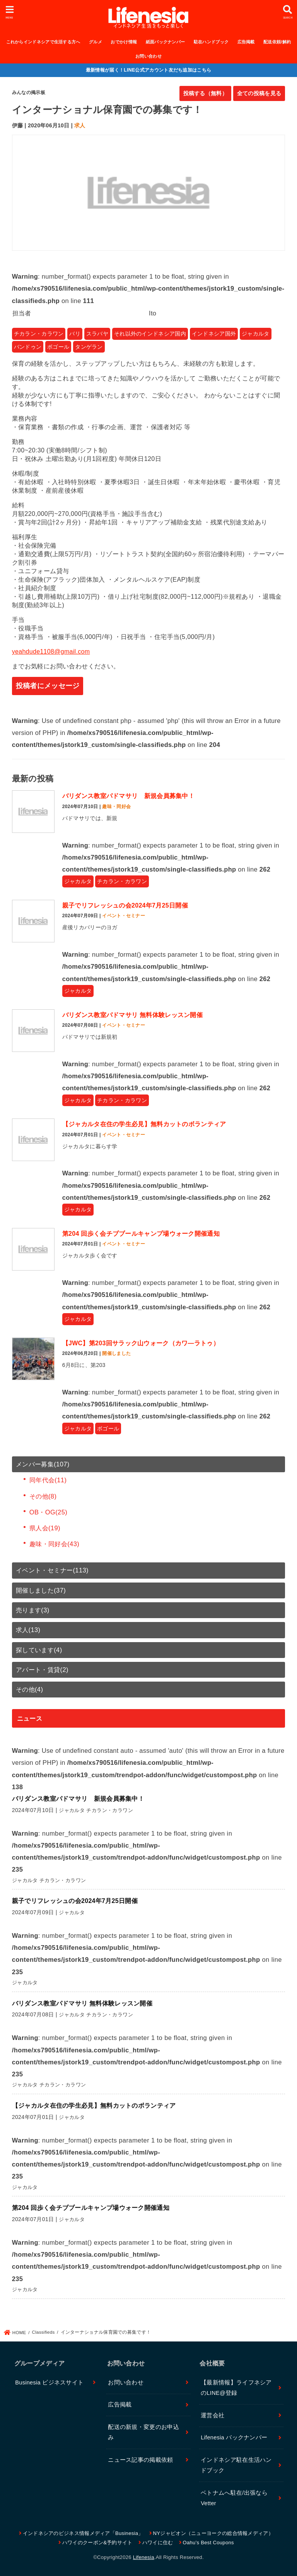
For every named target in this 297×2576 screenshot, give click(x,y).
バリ (74, 334)
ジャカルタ (256, 334)
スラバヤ (97, 334)
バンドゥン (28, 347)
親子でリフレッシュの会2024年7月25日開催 (125, 905)
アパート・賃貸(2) (42, 1669)
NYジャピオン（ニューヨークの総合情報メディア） (213, 2533)
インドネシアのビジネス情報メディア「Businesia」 (83, 2533)
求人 (79, 125)
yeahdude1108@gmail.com (51, 651)
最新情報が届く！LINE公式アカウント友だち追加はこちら (149, 70)
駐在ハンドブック (211, 41)
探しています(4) (39, 1649)
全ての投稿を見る (259, 93)
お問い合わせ (148, 56)
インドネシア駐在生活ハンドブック (236, 2465)
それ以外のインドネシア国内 (150, 334)
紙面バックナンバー (165, 41)
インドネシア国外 (214, 334)
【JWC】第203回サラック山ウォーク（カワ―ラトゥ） (140, 1343)
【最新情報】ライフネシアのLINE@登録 (236, 2387)
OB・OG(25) (48, 1512)
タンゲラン (89, 347)
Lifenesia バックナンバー (234, 2437)
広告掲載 (246, 41)
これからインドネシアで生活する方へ (43, 41)
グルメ (95, 41)
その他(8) (43, 1496)
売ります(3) (33, 1610)
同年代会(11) (48, 1479)
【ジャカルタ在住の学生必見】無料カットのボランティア (144, 1124)
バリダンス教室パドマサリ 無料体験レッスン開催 (132, 1015)
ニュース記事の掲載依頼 (140, 2460)
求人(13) (28, 1629)
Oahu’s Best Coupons (208, 2542)
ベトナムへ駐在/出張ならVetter (234, 2498)
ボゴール (58, 347)
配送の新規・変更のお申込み (143, 2432)
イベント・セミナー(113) (52, 1570)
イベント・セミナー (123, 915)
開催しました (116, 1353)
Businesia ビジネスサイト (49, 2382)
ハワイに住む (157, 2542)
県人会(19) (44, 1527)
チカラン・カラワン (39, 334)
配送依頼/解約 (277, 41)
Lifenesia (143, 2557)
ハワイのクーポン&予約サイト (97, 2542)
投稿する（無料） (205, 93)
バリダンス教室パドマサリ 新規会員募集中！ (128, 796)
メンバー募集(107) (43, 1464)
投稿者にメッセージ (48, 686)
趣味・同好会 (116, 806)
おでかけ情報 (124, 41)
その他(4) (29, 1689)
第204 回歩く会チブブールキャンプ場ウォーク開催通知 (141, 1233)
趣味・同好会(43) (54, 1543)
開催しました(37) (41, 1590)
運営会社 (212, 2415)
